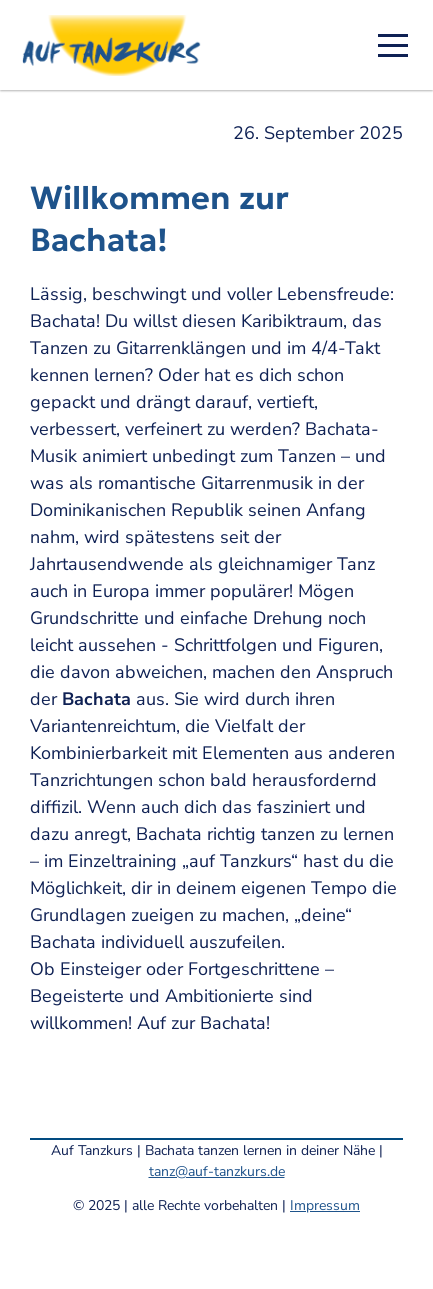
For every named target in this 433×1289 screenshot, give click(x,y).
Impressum (325, 1205)
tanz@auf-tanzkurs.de (217, 1171)
